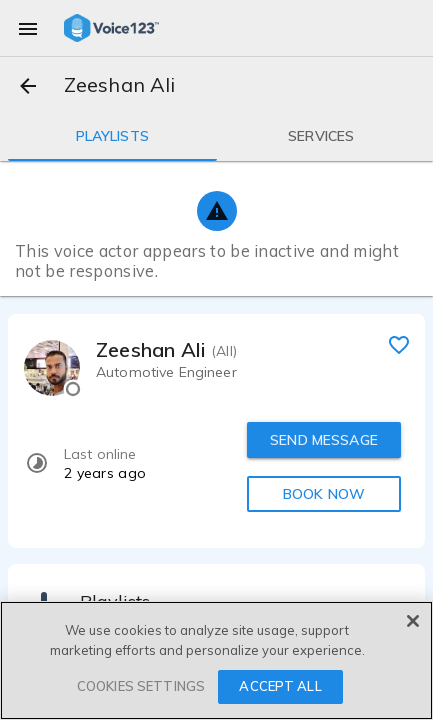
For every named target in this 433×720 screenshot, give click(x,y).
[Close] (413, 621)
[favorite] (399, 344)
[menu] (28, 28)
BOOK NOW (324, 494)
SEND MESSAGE (324, 440)
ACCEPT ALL (280, 686)
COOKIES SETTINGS (141, 686)
